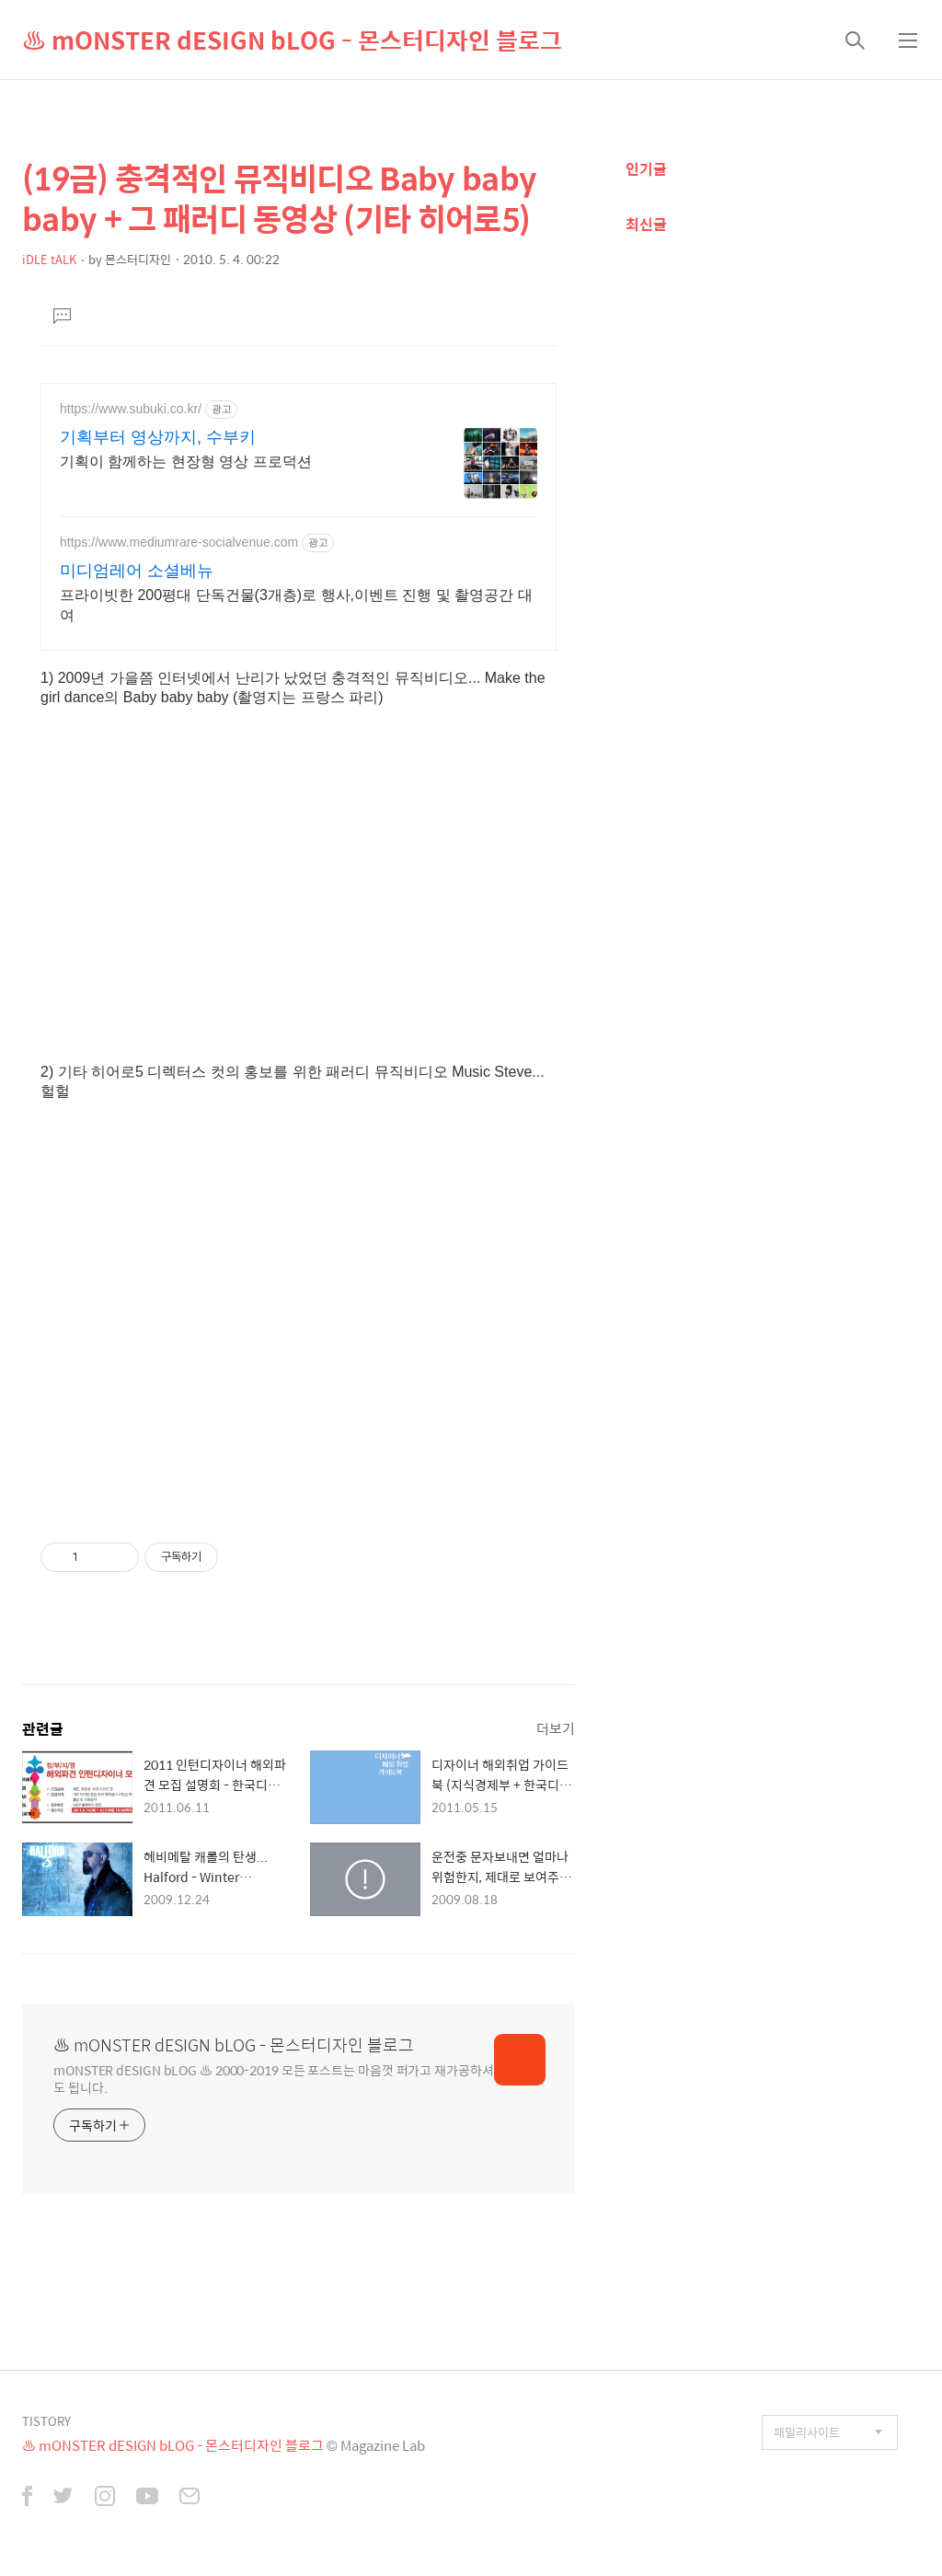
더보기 (555, 1728)
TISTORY (46, 2421)
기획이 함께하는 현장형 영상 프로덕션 (186, 461)
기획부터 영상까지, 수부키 (158, 437)
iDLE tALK (49, 259)
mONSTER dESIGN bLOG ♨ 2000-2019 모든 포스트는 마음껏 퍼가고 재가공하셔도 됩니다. (273, 2078)
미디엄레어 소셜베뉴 (136, 570)
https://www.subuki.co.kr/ (130, 408)
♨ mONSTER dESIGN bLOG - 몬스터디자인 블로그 (292, 39)
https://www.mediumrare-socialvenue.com (179, 542)
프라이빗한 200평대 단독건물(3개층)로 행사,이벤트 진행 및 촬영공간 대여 (296, 605)
